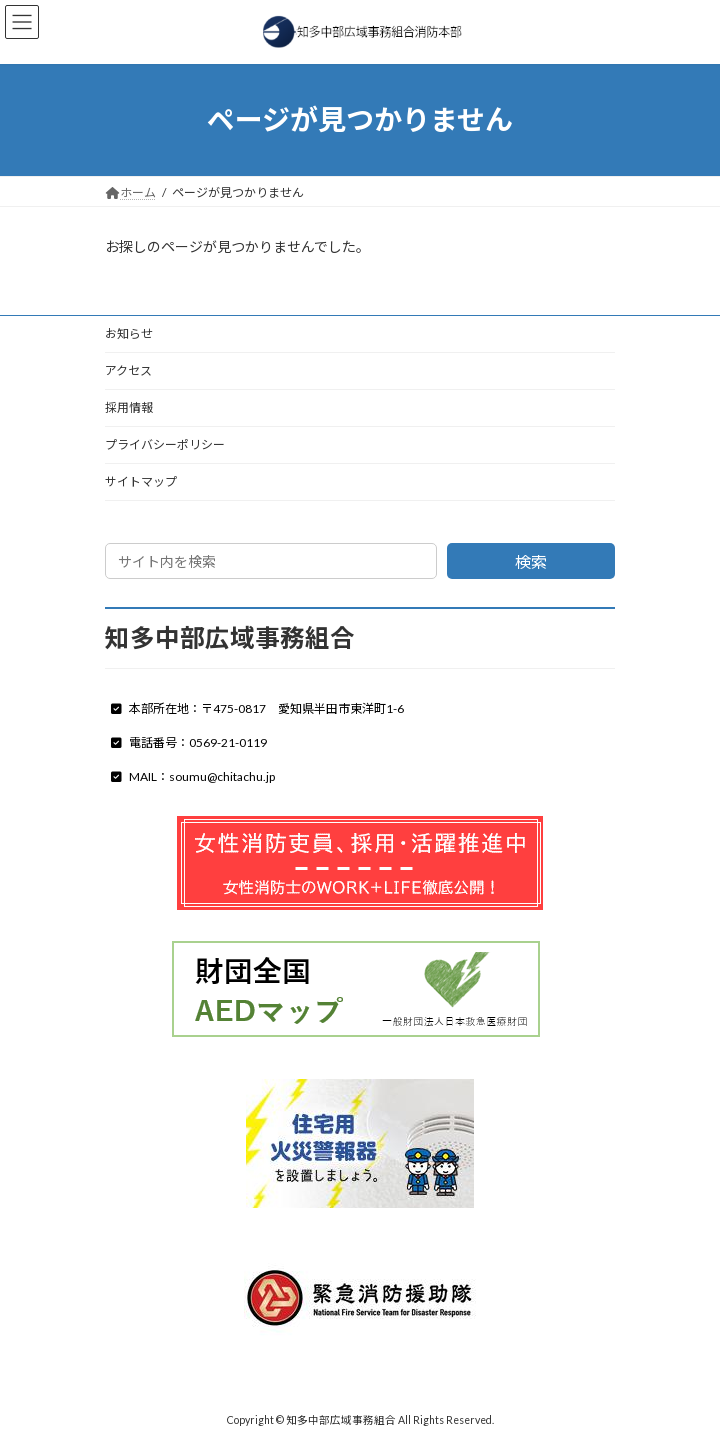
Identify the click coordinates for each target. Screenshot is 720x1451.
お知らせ (129, 333)
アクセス (128, 370)
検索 (531, 561)
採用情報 (129, 407)
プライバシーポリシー (165, 444)
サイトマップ (141, 481)
